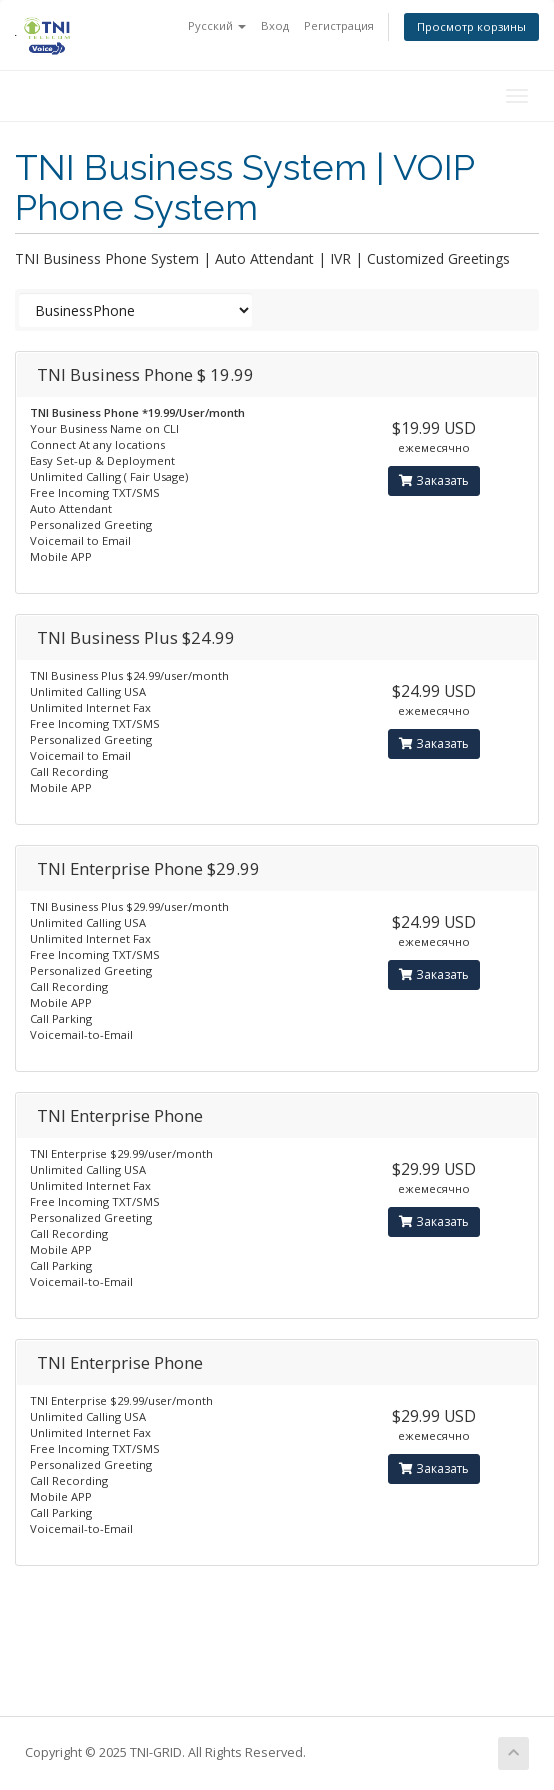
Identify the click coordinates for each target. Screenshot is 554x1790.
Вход (275, 25)
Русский (217, 25)
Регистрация (339, 25)
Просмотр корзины (471, 26)
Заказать (434, 480)
